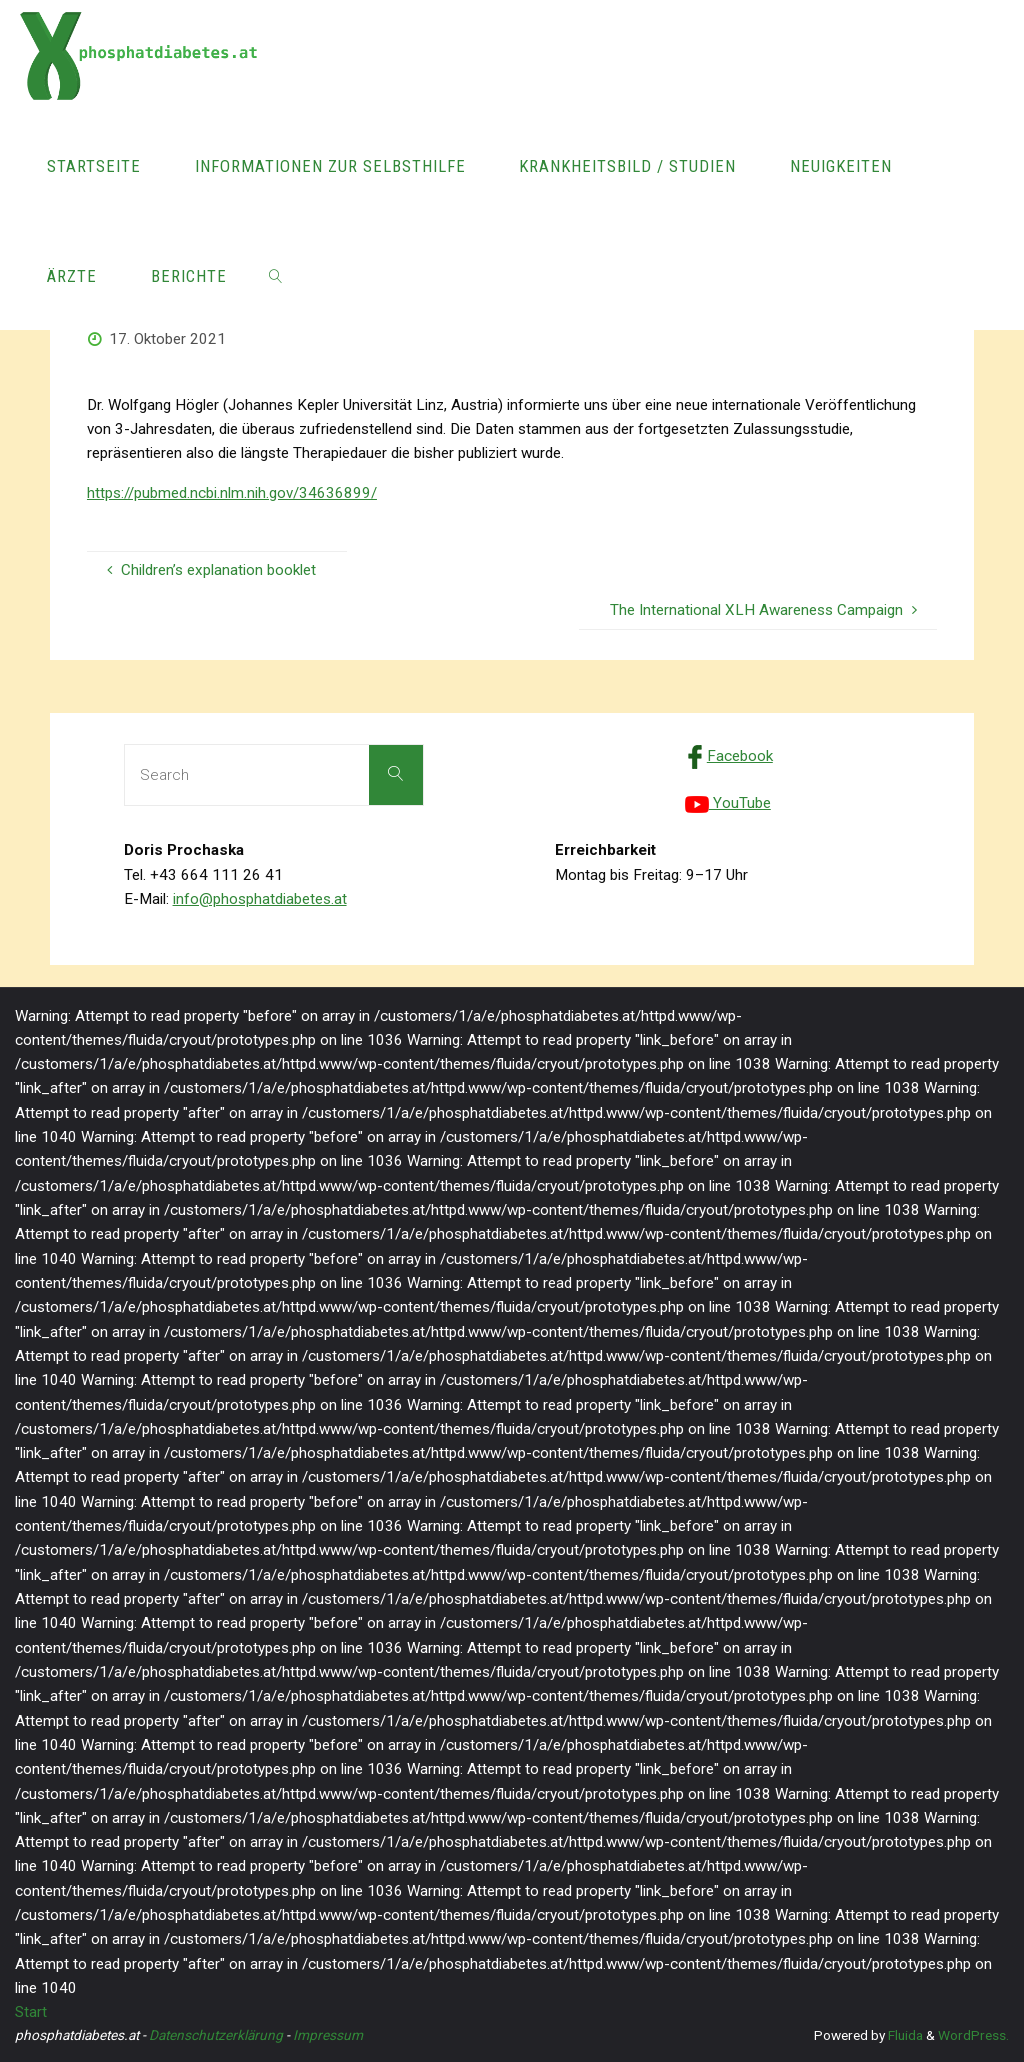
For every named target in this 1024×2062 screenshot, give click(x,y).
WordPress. (973, 2035)
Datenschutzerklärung (216, 2035)
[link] (275, 275)
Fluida (904, 2035)
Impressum (328, 2035)
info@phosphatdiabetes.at (260, 899)
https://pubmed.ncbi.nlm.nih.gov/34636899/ (232, 493)
